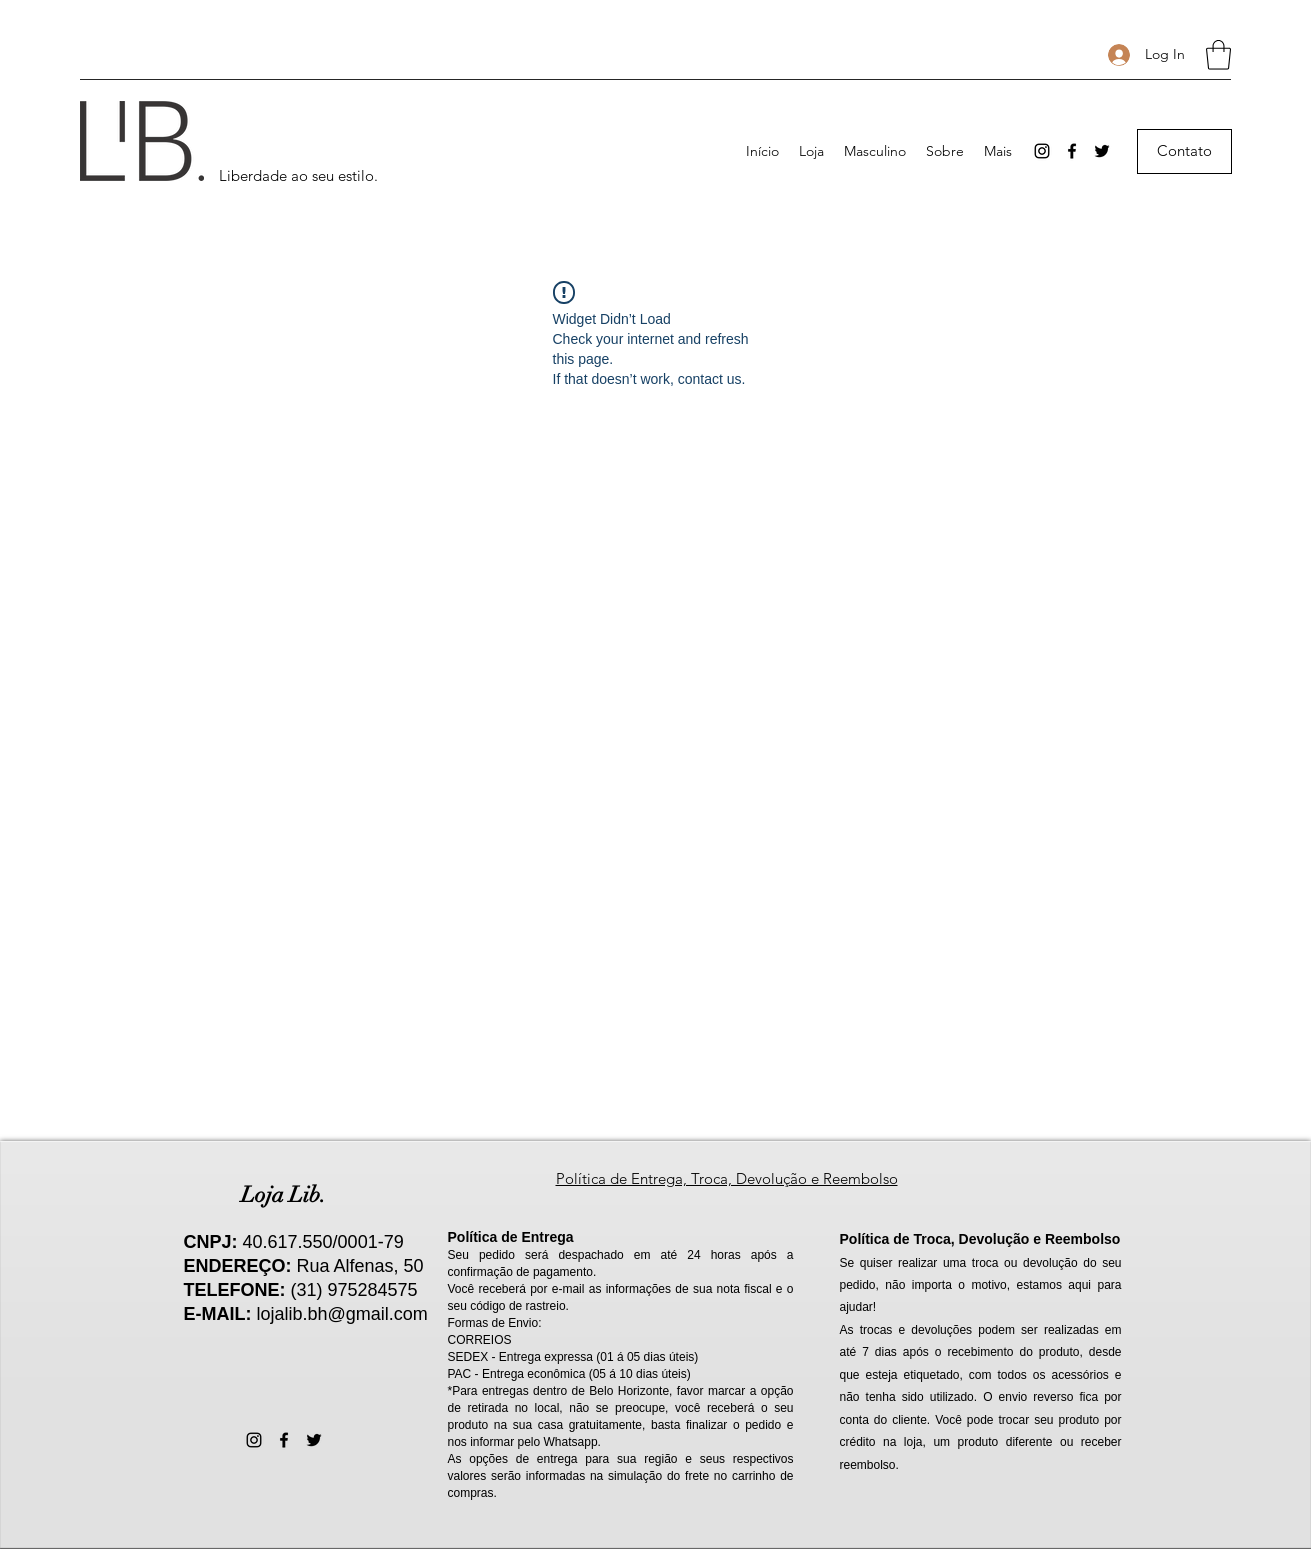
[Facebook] (1072, 151)
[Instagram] (1042, 151)
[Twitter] (1102, 151)
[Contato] (1184, 151)
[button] (1218, 55)
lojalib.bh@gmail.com (342, 1314)
